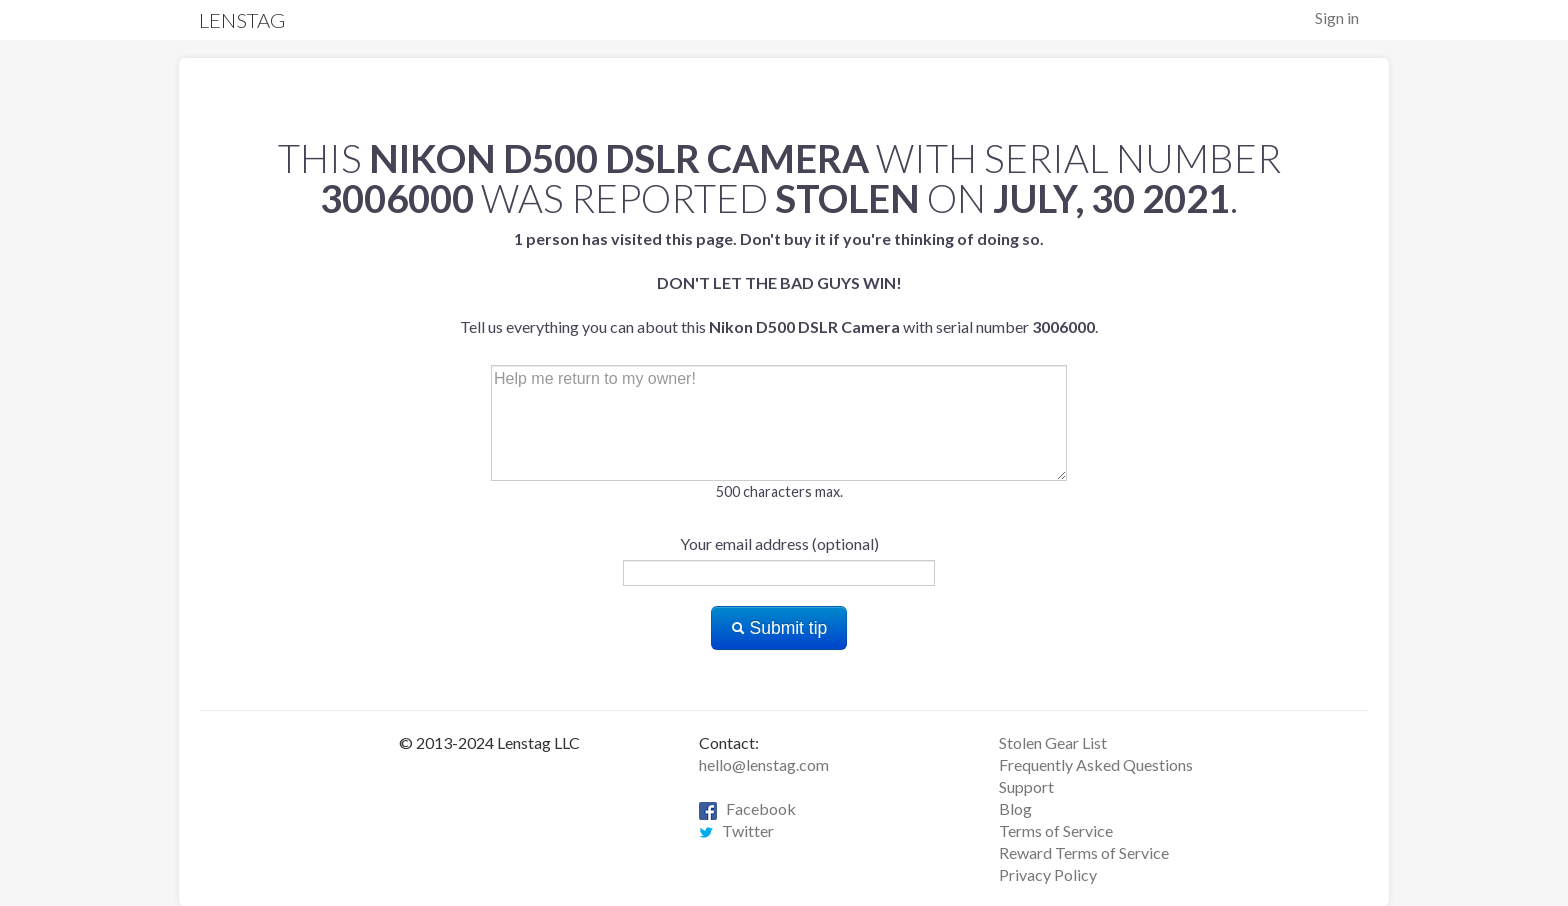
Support (1026, 786)
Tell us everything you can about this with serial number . (779, 282)
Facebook (747, 808)
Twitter (736, 830)
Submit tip (779, 628)
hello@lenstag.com (764, 764)
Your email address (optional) (779, 543)
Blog (1015, 808)
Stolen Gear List (1053, 742)
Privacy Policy (1048, 874)
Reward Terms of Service (1084, 852)
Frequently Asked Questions (1096, 764)
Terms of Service (1056, 830)
